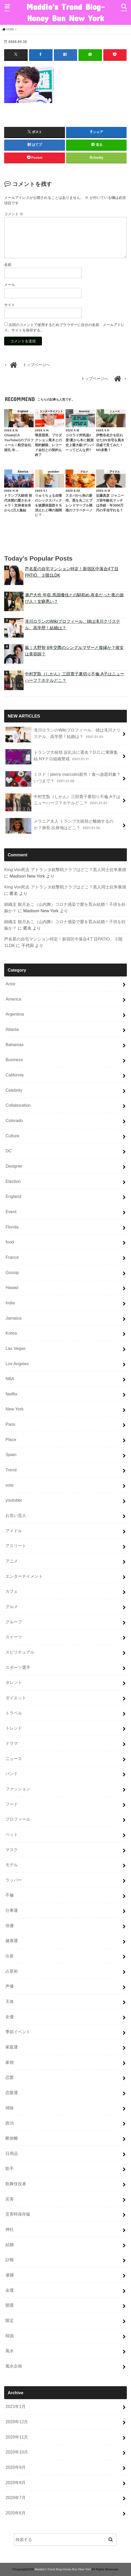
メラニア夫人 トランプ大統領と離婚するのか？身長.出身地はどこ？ (59, 825)
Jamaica (13, 1317)
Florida (11, 1226)
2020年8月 (15, 2482)
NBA (9, 1378)
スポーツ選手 (17, 1667)
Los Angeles (17, 1363)
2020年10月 (16, 2452)
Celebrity (13, 1090)
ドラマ (11, 1743)
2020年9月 (15, 2467)
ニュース (13, 1758)
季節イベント (17, 2031)
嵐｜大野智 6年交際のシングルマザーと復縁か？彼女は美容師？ (74, 650)
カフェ (11, 1591)
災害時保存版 (17, 2214)
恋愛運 (11, 2092)
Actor (10, 983)
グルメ (11, 1606)
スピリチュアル (19, 1651)
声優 (9, 1986)
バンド (11, 1773)
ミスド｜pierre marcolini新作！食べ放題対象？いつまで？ (63, 779)
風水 (9, 2350)
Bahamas (14, 1044)
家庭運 (11, 2046)
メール (9, 285)
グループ (13, 1621)
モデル (11, 1864)
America (13, 998)
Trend (10, 1469)
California (14, 1074)
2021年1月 (15, 2406)
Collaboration (18, 1105)
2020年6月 (15, 2512)
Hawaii (11, 1287)
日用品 (11, 2153)
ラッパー (13, 1879)
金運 (9, 2290)
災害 (9, 2198)
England (13, 1196)
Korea (11, 1333)
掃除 (9, 2107)
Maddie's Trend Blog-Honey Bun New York (65, 12)
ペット (11, 1834)
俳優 (9, 1925)
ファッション (17, 1788)
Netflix (11, 1393)
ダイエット (15, 1697)
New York (14, 1409)
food (9, 1242)
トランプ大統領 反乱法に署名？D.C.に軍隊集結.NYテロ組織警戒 (61, 756)
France (12, 1257)
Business (14, 1059)
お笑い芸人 (15, 1515)
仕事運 (11, 1910)
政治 (9, 2123)
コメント (13, 214)
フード (11, 1803)
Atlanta (12, 1029)
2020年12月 (16, 2421)
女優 (9, 2016)
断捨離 (11, 2138)
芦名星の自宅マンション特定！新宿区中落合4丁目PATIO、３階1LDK (71, 571)
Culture (12, 1135)
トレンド (13, 1728)
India (10, 1302)
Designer (14, 1165)
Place (10, 1439)
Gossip (12, 1272)
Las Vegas (15, 1348)
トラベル (13, 1712)
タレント (13, 1682)
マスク (11, 1849)
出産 (9, 1955)
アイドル (13, 1530)
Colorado (14, 1120)
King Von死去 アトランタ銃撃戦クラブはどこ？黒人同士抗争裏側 (65, 869)
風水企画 (13, 2365)
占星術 (11, 1971)
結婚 (9, 2244)
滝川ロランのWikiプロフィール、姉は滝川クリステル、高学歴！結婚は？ (72, 624)
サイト (9, 304)
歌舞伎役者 (15, 2183)
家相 (9, 2062)
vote (9, 1484)
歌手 (9, 2168)
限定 (9, 2320)
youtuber (13, 1500)
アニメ (11, 1560)
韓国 (9, 2335)
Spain (10, 1454)
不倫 (9, 1895)
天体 (9, 2001)
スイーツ (13, 1636)
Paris (10, 1424)
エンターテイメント (24, 1576)
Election (13, 1181)
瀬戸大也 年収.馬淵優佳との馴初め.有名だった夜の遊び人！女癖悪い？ (74, 598)
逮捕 (9, 2274)
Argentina (14, 1014)
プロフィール (17, 1819)
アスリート (15, 1545)
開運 (9, 2305)
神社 (9, 2229)
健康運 (11, 1940)
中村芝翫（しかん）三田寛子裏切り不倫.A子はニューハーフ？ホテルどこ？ (74, 676)
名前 (7, 265)
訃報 (9, 2259)
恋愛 (9, 2077)
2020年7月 (15, 2497)
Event (10, 1211)
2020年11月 (16, 2436)
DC (8, 1150)
